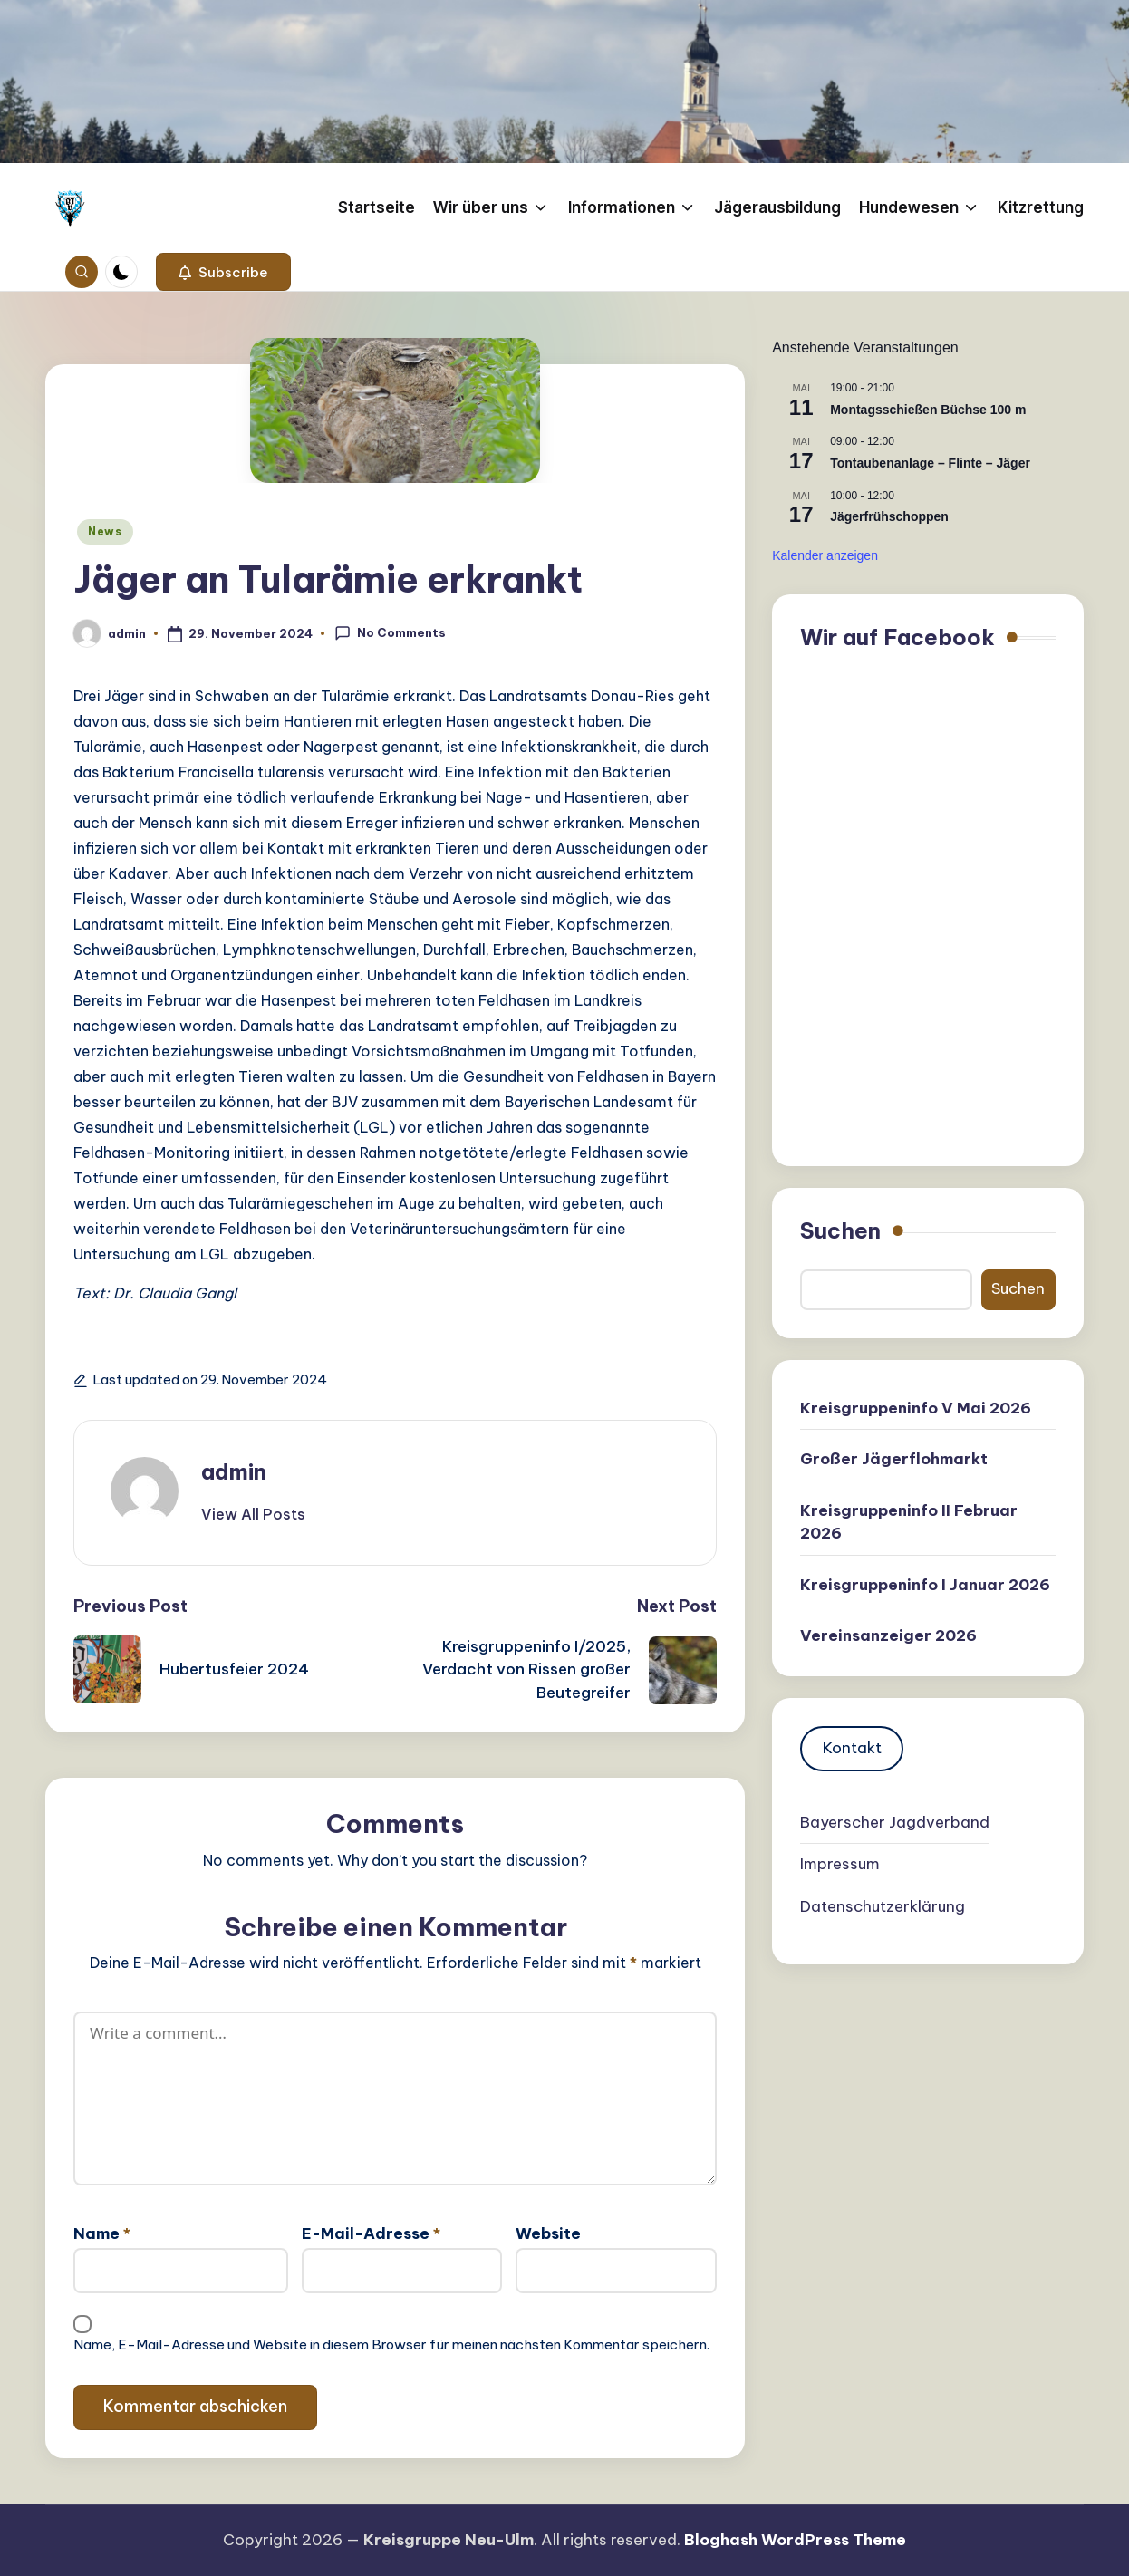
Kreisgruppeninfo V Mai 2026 (915, 1408)
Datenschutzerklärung (882, 1906)
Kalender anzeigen (825, 555)
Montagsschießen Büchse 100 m (928, 409)
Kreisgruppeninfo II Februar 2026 (909, 1522)
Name (101, 2233)
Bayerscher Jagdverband (894, 1822)
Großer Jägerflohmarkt (894, 1459)
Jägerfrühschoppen (889, 516)
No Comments (390, 633)
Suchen (840, 1230)
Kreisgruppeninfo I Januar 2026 (925, 1585)
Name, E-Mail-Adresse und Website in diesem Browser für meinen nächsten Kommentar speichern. (391, 2344)
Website (548, 2233)
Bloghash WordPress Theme (795, 2540)
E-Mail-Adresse (371, 2233)
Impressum (840, 1864)
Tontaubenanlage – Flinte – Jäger (930, 463)
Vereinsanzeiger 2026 (888, 1635)
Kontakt (852, 1748)
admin (233, 1471)
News (105, 531)
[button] (223, 272)
